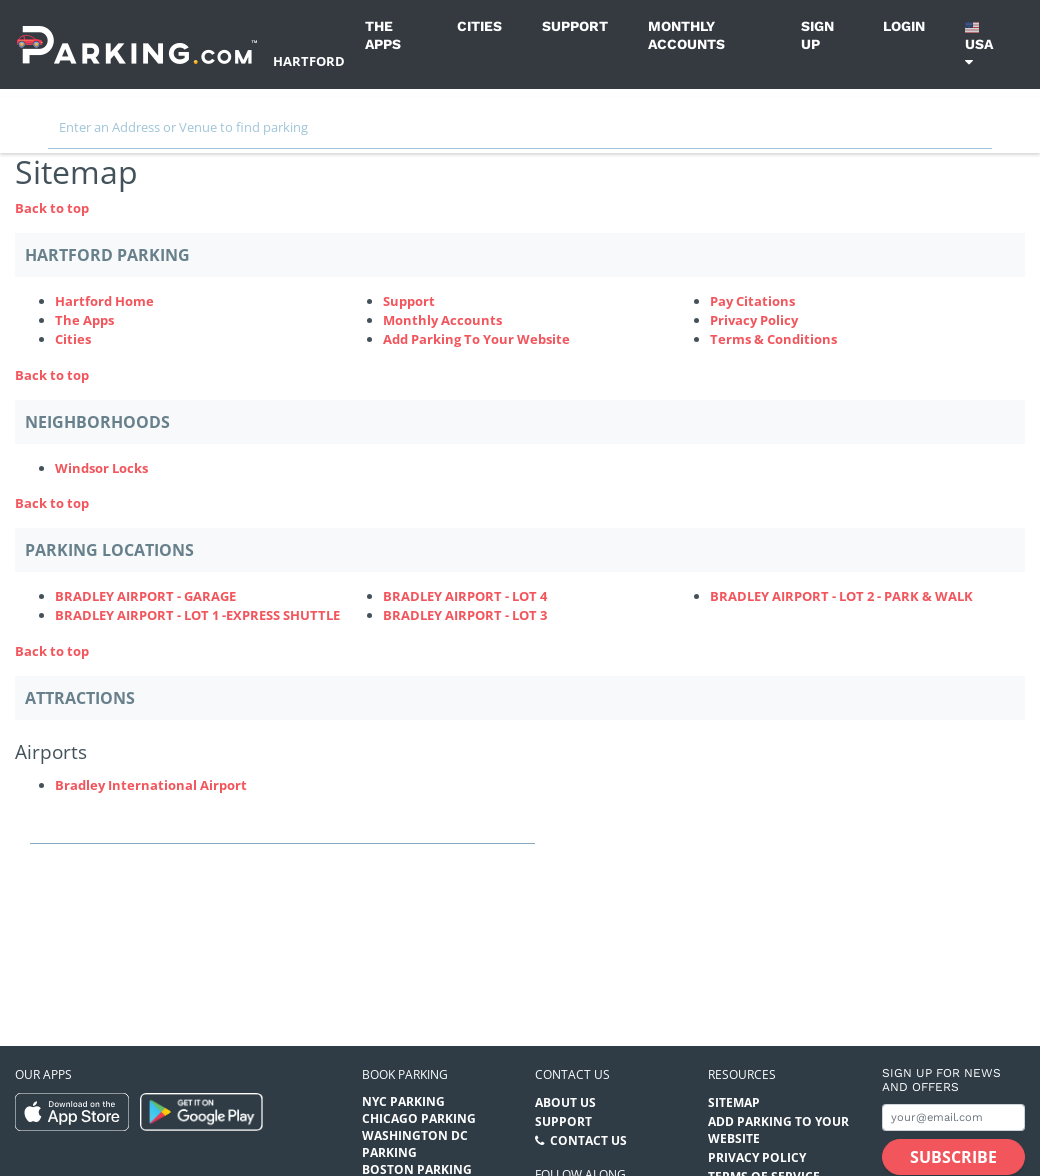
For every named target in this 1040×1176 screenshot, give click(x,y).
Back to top (52, 208)
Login (904, 26)
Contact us (572, 1074)
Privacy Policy (754, 320)
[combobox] (520, 132)
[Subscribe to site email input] (953, 1117)
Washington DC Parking (415, 1144)
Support (575, 26)
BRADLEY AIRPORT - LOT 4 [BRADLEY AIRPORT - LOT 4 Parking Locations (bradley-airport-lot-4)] (465, 596)
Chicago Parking (419, 1118)
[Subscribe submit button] (953, 1157)
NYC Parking (403, 1101)
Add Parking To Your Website (476, 339)
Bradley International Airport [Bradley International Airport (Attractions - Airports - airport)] (151, 785)
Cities (479, 26)
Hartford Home (104, 301)
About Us (565, 1102)
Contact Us (588, 1140)
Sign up (817, 35)
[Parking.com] (137, 44)
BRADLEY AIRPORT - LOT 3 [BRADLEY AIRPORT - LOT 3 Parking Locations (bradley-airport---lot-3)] (465, 615)
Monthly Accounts (686, 35)
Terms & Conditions (773, 339)
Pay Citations (752, 301)
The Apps (383, 35)
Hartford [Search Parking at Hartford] (309, 61)
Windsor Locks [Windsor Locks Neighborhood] (101, 468)
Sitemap (734, 1102)
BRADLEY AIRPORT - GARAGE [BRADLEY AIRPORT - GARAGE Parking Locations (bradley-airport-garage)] (145, 596)
